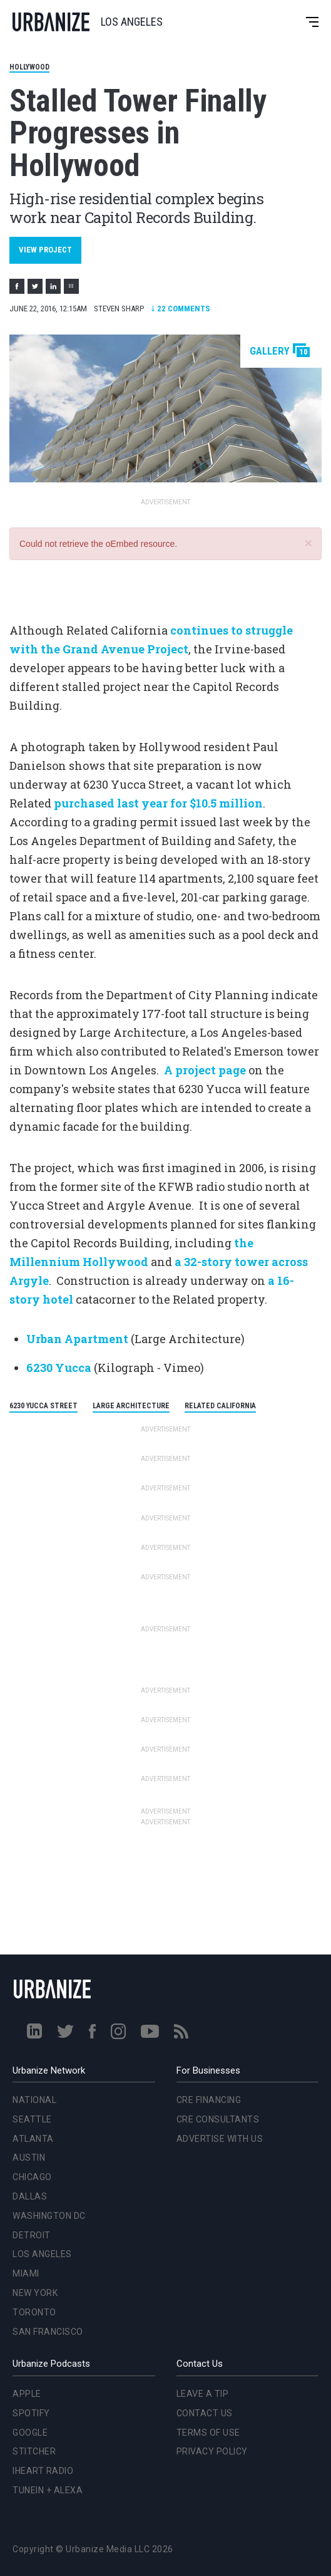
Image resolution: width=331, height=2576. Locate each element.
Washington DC (49, 2216)
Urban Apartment (77, 1338)
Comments (180, 308)
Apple (27, 2394)
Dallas (30, 2196)
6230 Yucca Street (43, 1405)
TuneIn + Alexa (48, 2490)
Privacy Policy (212, 2451)
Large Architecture (131, 1405)
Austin (29, 2158)
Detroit (32, 2235)
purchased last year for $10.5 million (158, 803)
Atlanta (33, 2139)
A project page (205, 1070)
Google (30, 2433)
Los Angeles (42, 2254)
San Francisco (48, 2332)
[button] (308, 542)
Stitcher (34, 2451)
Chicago (32, 2177)
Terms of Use (208, 2433)
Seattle (32, 2119)
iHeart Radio (43, 2471)
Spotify (31, 2413)
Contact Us (204, 2413)
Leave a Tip (202, 2394)
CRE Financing (209, 2100)
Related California (220, 1405)
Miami (26, 2273)
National (34, 2100)
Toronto (34, 2312)
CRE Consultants (218, 2119)
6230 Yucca (58, 1367)
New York (35, 2293)
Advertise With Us (219, 2139)
